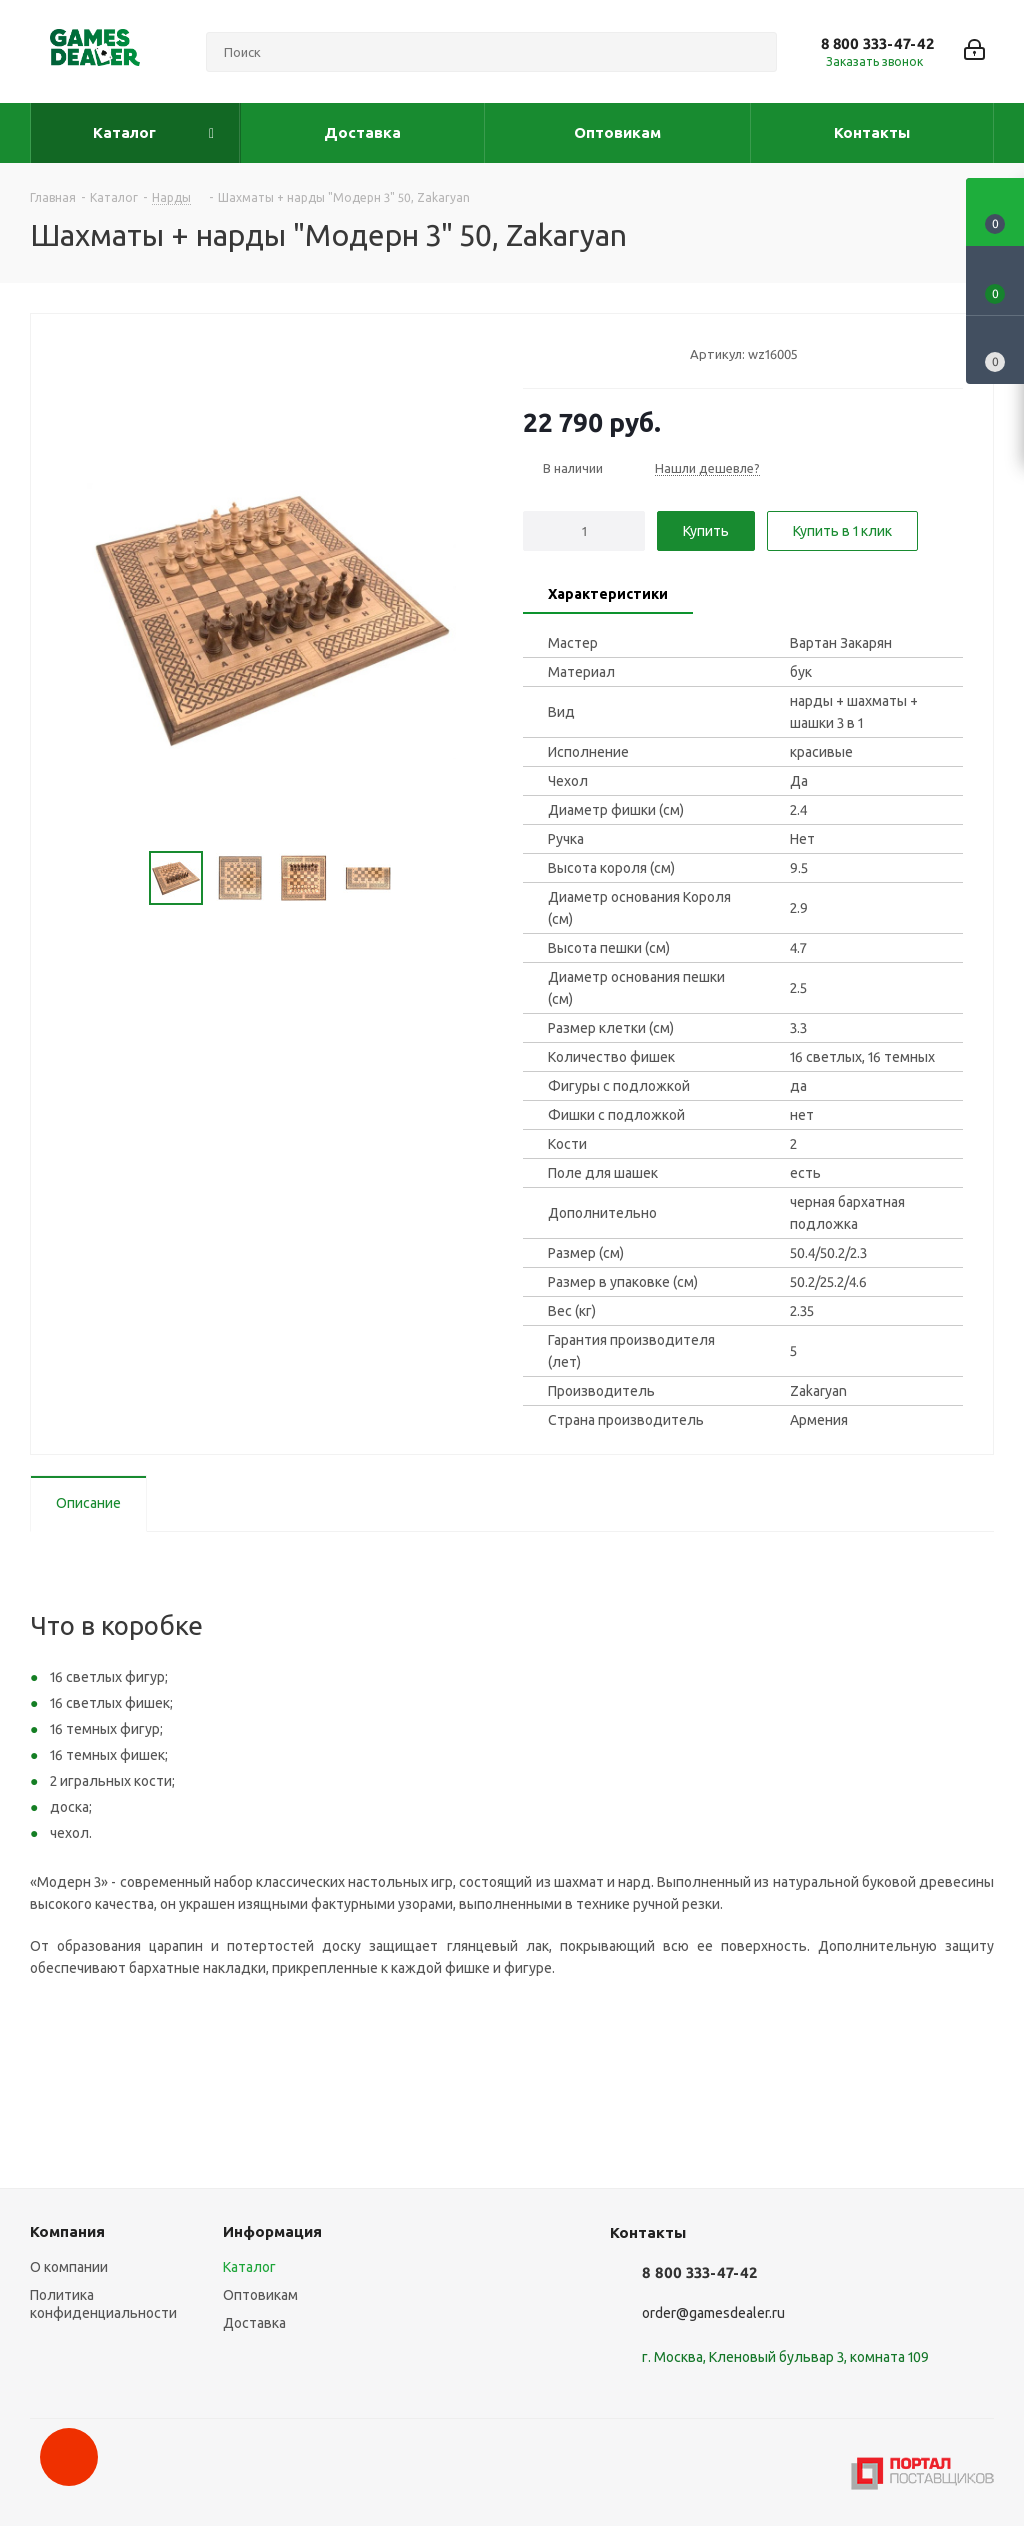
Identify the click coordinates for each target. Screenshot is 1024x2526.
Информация (272, 2231)
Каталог (249, 2267)
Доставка (254, 2323)
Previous (125, 878)
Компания (67, 2231)
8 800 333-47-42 (877, 43)
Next (417, 878)
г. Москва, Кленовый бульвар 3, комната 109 (785, 2357)
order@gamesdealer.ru (713, 2313)
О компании (69, 2267)
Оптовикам (260, 2295)
